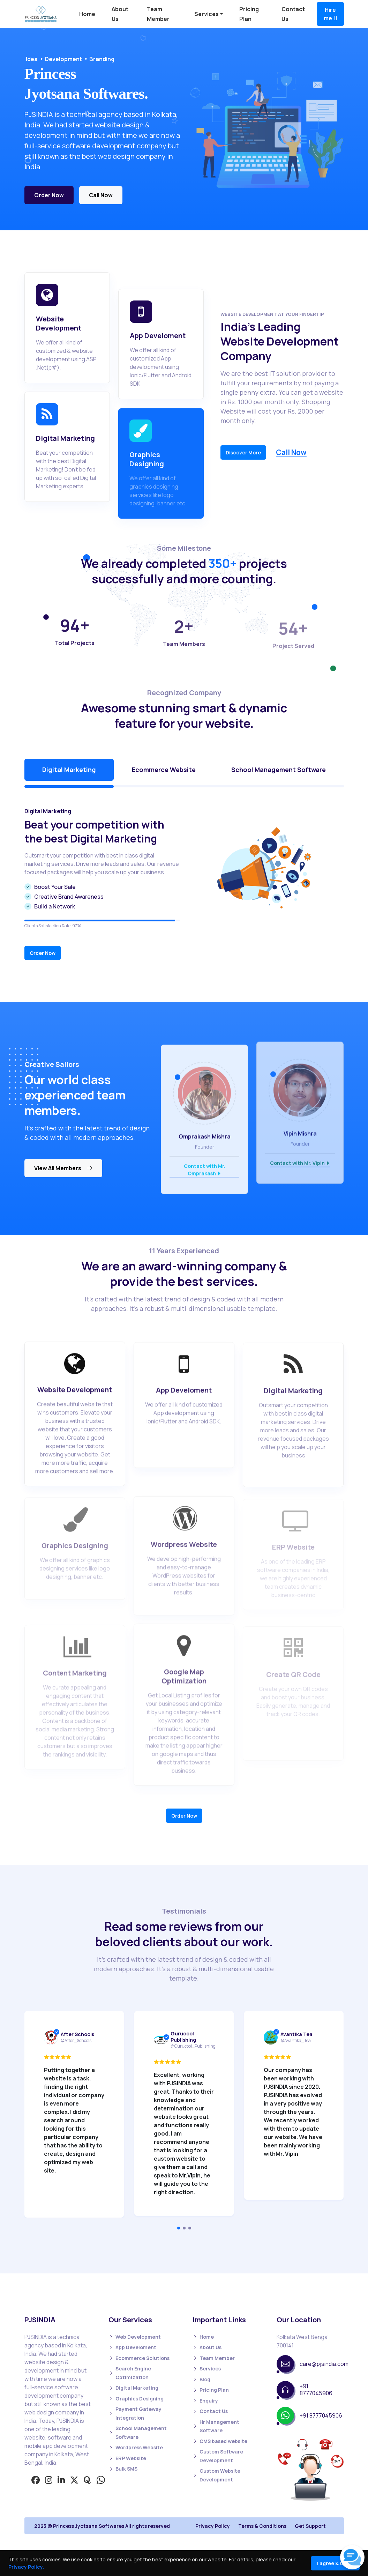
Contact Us (210, 2411)
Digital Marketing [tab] (69, 769)
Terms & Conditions (262, 2526)
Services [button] (206, 14)
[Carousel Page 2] (184, 2228)
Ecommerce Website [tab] (164, 769)
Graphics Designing (136, 2399)
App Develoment (132, 2347)
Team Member (214, 2358)
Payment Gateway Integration (135, 2413)
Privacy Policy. (26, 2566)
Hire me (330, 14)
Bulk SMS (122, 2469)
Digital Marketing (133, 2388)
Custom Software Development (218, 2456)
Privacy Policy (212, 2526)
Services (207, 2369)
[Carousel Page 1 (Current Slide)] (178, 2228)
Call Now (101, 198)
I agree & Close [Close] (335, 2563)
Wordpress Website (135, 2447)
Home (87, 14)
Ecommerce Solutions (139, 2358)
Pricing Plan (211, 2390)
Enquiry (205, 2401)
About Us (207, 2347)
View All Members (63, 1168)
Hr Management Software (216, 2426)
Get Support (310, 2526)
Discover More (243, 452)
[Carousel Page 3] (189, 2228)
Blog (201, 2379)
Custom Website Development (216, 2475)
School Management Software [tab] (278, 769)
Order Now (49, 198)
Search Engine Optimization (129, 2373)
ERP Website (127, 2458)
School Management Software (137, 2432)
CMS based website (220, 2441)
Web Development (134, 2337)
